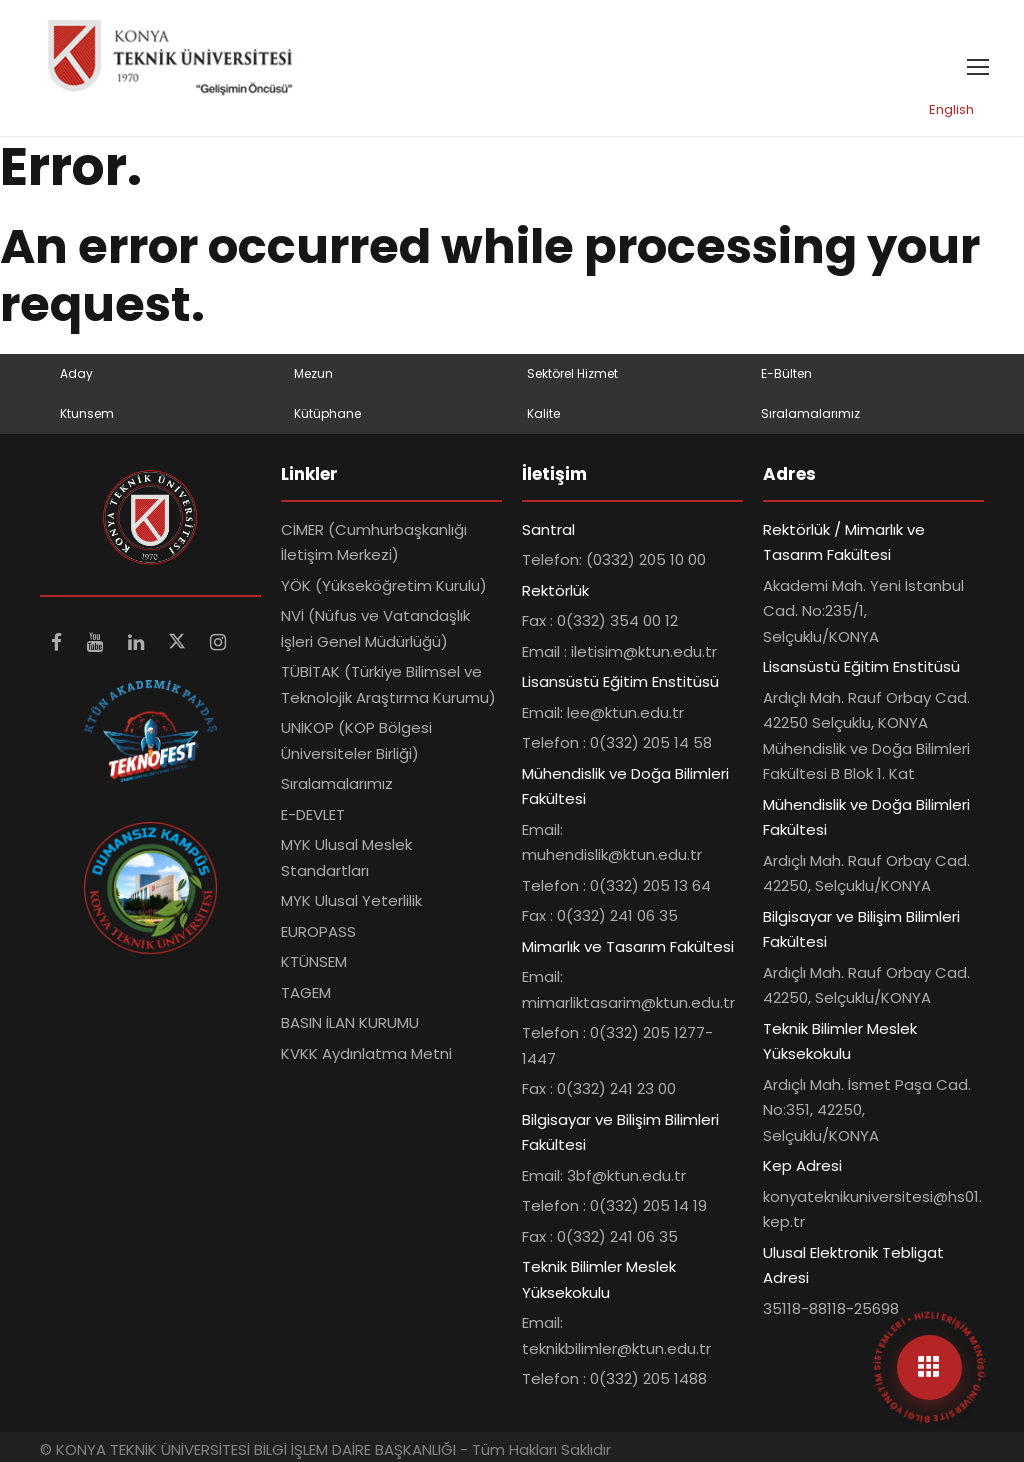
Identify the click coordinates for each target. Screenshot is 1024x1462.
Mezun (313, 373)
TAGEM (306, 992)
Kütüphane (327, 413)
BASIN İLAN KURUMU (350, 1022)
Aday (76, 373)
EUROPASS (318, 931)
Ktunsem (87, 413)
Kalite (543, 413)
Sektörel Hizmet (572, 373)
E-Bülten (786, 373)
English (951, 109)
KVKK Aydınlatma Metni (366, 1053)
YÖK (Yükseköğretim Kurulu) (384, 585)
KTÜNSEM (314, 961)
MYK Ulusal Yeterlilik (351, 900)
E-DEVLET (313, 814)
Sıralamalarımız (810, 413)
